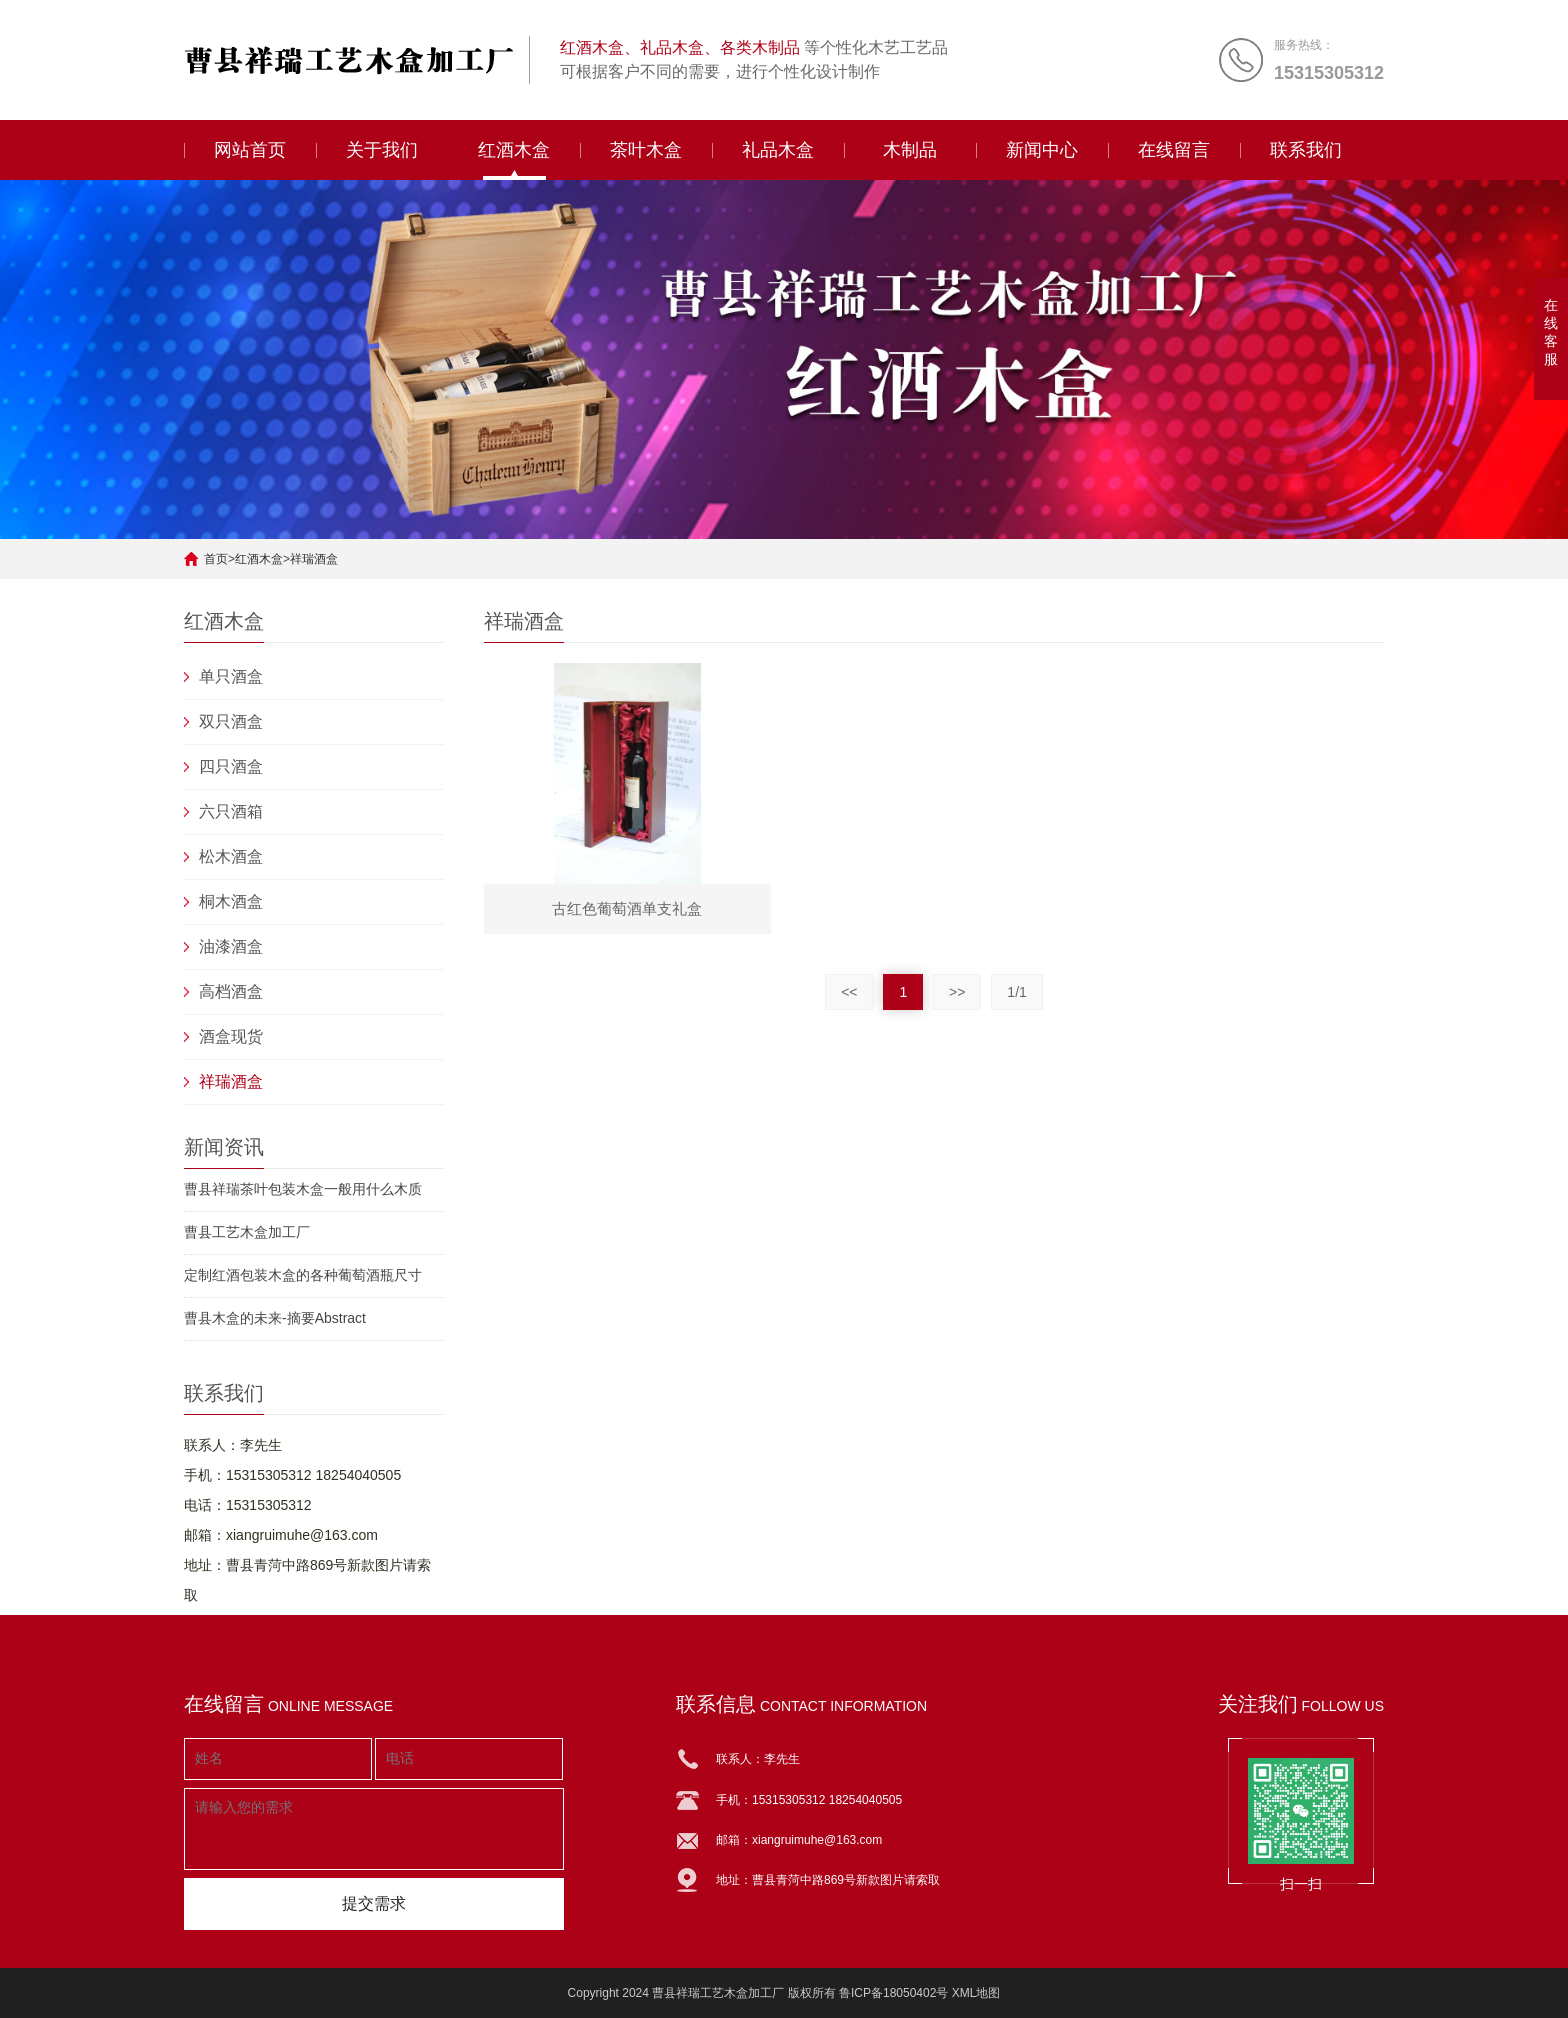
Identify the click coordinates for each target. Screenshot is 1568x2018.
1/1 (1016, 992)
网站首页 (250, 150)
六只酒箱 (231, 811)
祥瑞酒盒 (314, 559)
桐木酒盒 (231, 901)
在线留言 (1174, 150)
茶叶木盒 (646, 150)
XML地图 (976, 1993)
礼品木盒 (778, 150)
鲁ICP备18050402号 (893, 1993)
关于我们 (382, 150)
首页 (216, 559)
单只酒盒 (231, 676)
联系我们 (1306, 150)
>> (957, 992)
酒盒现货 (231, 1036)
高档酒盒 (231, 991)
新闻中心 (1042, 150)
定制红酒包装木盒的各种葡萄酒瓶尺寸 (303, 1275)
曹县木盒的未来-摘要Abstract (275, 1318)
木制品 (910, 150)
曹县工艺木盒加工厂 (247, 1232)
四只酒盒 (231, 766)
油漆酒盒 (231, 946)
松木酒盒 (231, 856)
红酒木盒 (514, 150)
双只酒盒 (231, 721)
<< (849, 992)
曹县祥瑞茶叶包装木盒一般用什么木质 (303, 1189)
